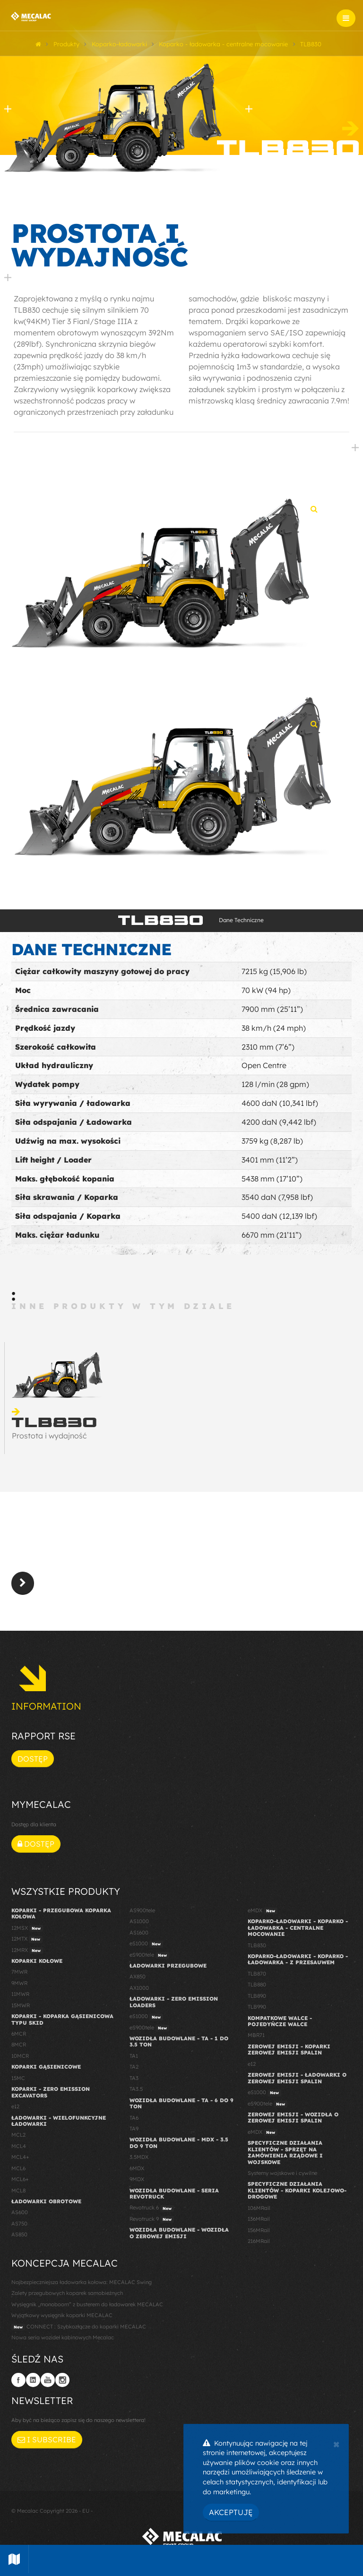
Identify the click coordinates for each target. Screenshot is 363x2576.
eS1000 (146, 1944)
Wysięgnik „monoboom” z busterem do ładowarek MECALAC (87, 2304)
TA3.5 (136, 2089)
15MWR (20, 2005)
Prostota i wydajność (49, 1435)
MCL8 (18, 2190)
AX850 (138, 1976)
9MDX (137, 2179)
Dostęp (32, 1758)
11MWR (20, 1994)
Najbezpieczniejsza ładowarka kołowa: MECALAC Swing (81, 2282)
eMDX (262, 1911)
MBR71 (256, 2035)
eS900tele (149, 1955)
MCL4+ (20, 2157)
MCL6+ (20, 2179)
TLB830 (257, 1945)
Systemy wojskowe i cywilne (282, 2173)
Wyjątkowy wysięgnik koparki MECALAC (61, 2315)
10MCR (20, 2056)
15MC (18, 2078)
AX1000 (139, 1988)
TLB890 (257, 1996)
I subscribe (46, 2439)
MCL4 (18, 2146)
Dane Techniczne (241, 920)
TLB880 (257, 1984)
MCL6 (18, 2168)
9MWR (19, 1983)
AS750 (19, 2223)
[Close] (336, 2443)
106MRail (259, 2208)
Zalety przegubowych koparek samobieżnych (67, 2293)
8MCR (18, 2044)
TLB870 (257, 1973)
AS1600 (139, 1932)
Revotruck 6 (152, 2208)
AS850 (19, 2234)
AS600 (19, 2212)
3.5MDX (139, 2157)
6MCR (18, 2033)
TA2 (134, 2066)
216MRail (259, 2241)
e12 (15, 2106)
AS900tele (142, 1910)
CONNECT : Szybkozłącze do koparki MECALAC (78, 2327)
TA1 (134, 2056)
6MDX (137, 2168)
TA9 (134, 2128)
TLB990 (257, 2006)
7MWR (19, 1971)
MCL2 (18, 2134)
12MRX (27, 1950)
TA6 (134, 2117)
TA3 (134, 2078)
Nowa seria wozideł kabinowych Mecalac (62, 2337)
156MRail (259, 2230)
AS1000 (139, 1921)
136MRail (259, 2219)
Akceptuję (231, 2512)
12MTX (27, 1939)
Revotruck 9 (152, 2219)
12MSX (27, 1928)
